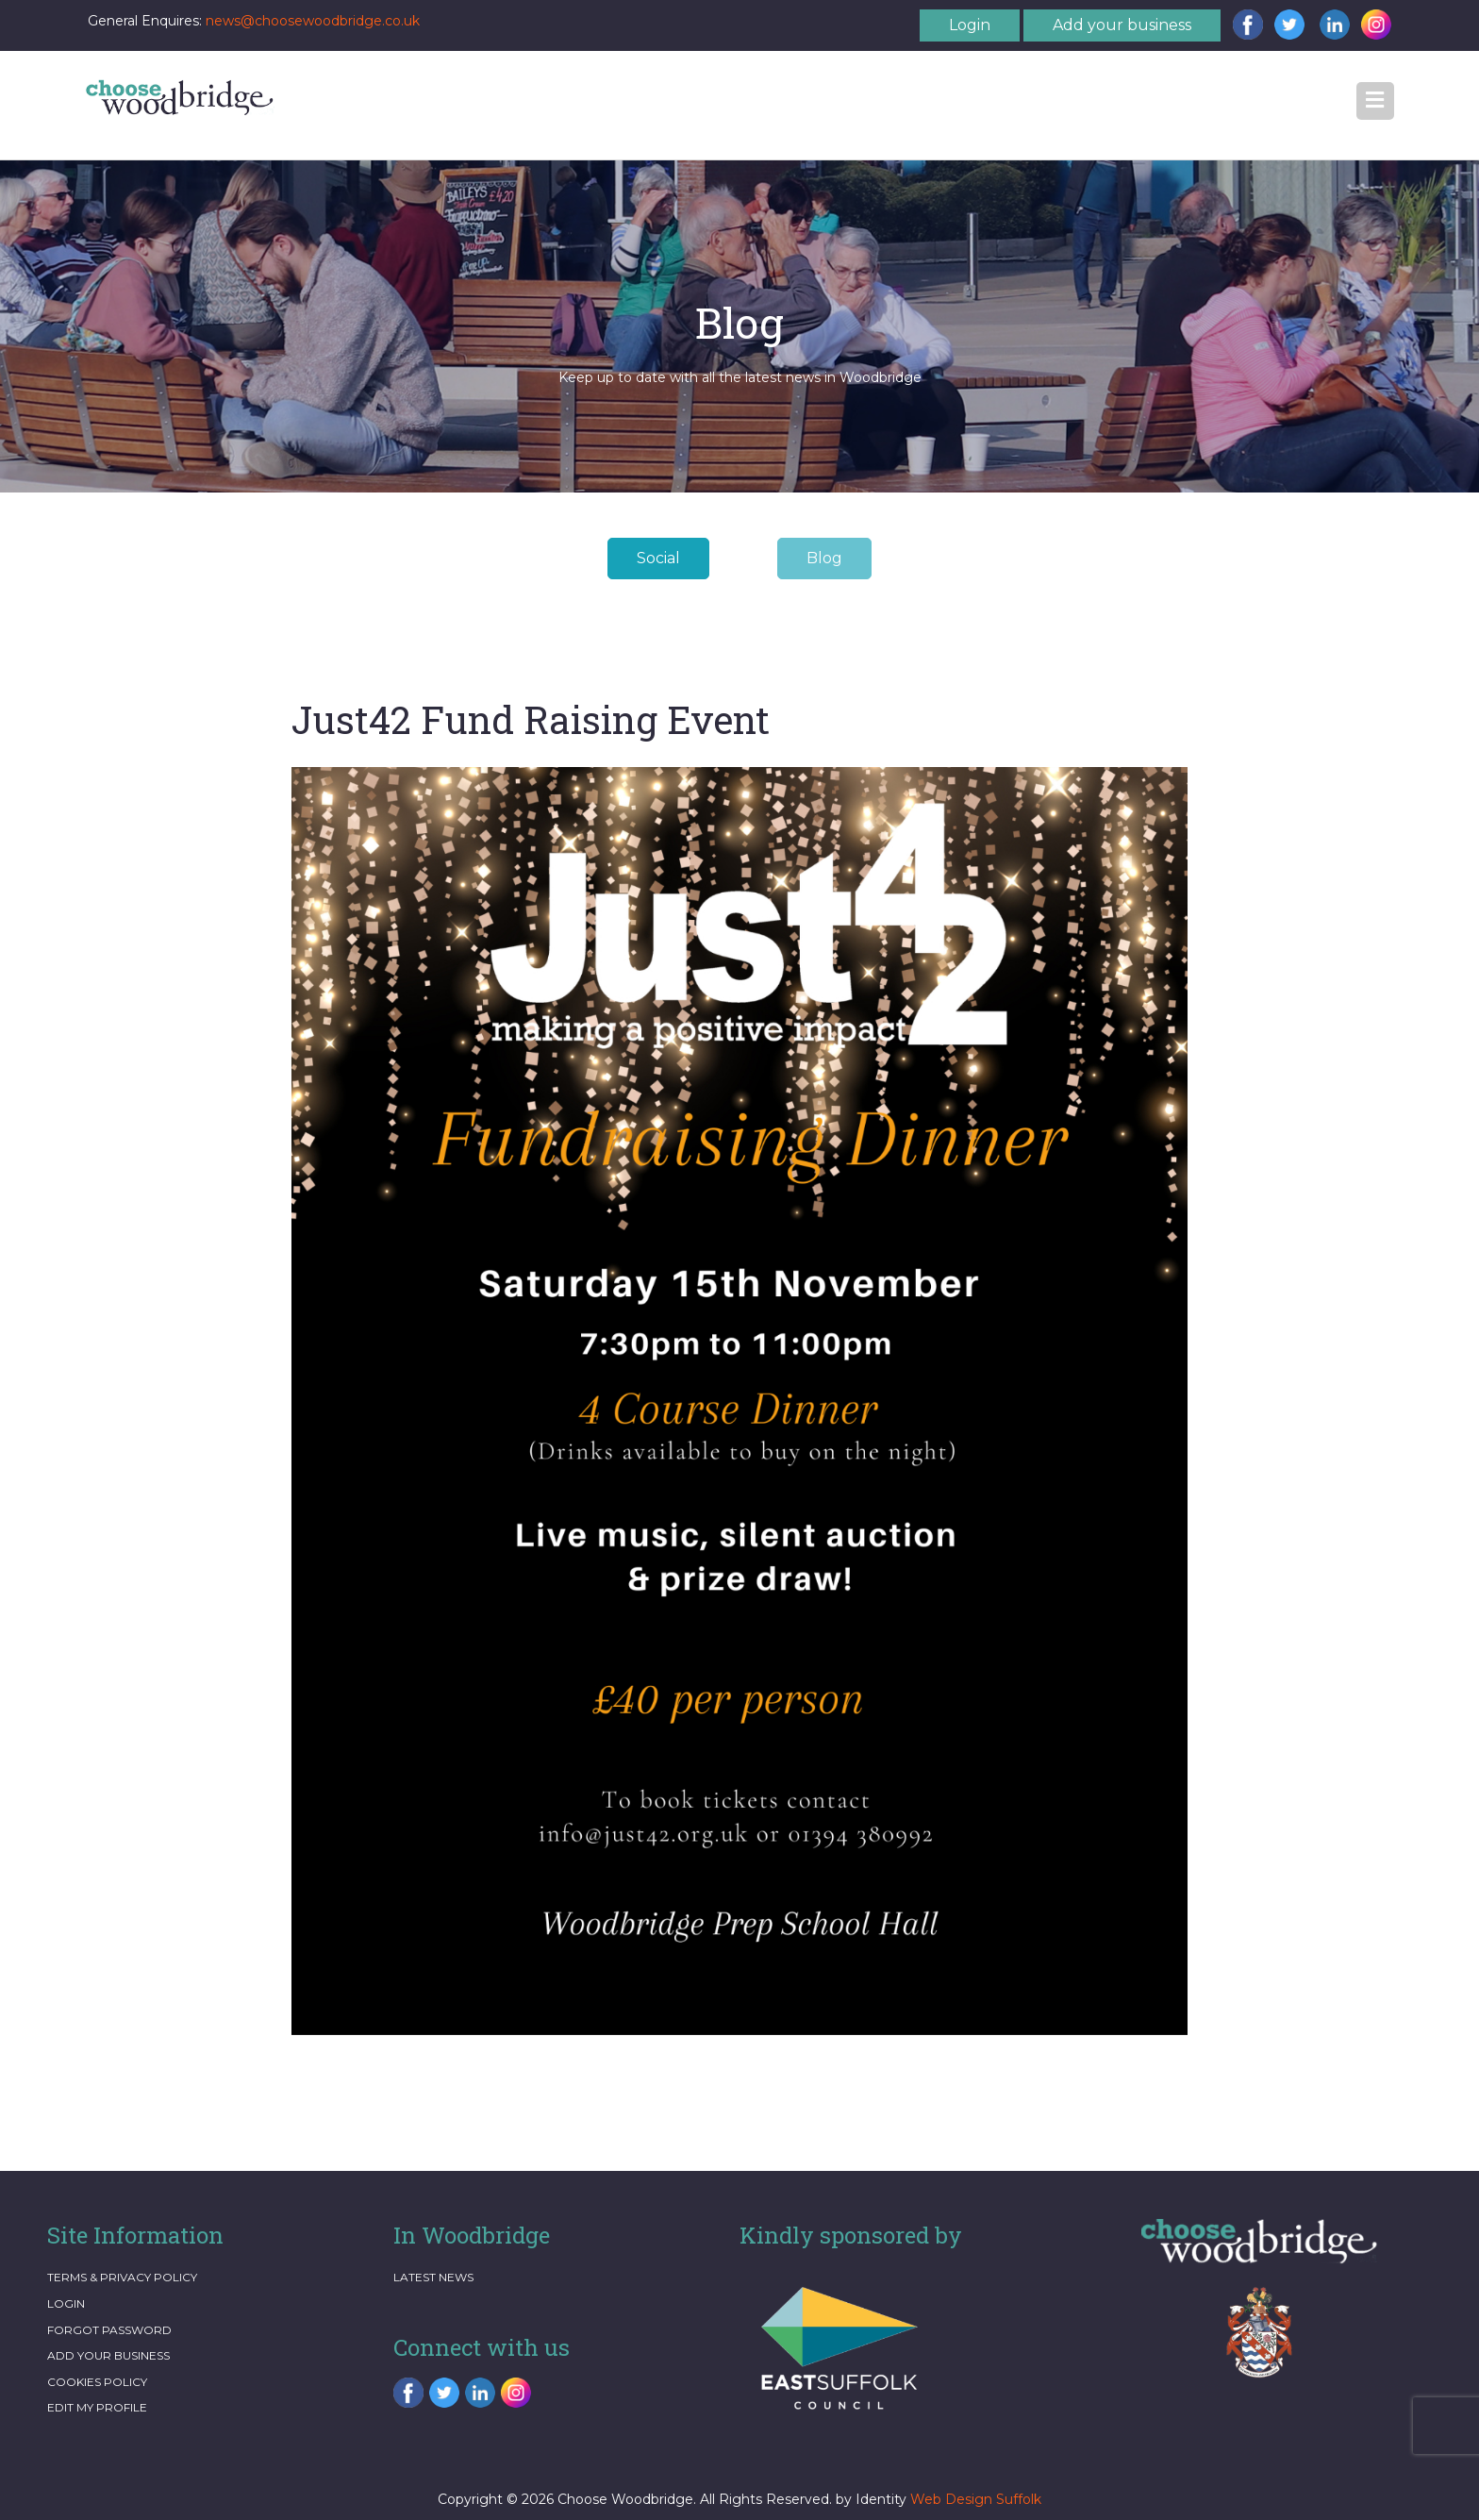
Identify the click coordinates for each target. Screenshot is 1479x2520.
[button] (1375, 101)
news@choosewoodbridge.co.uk (313, 20)
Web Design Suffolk (975, 2499)
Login (969, 25)
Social (658, 558)
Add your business (1122, 25)
